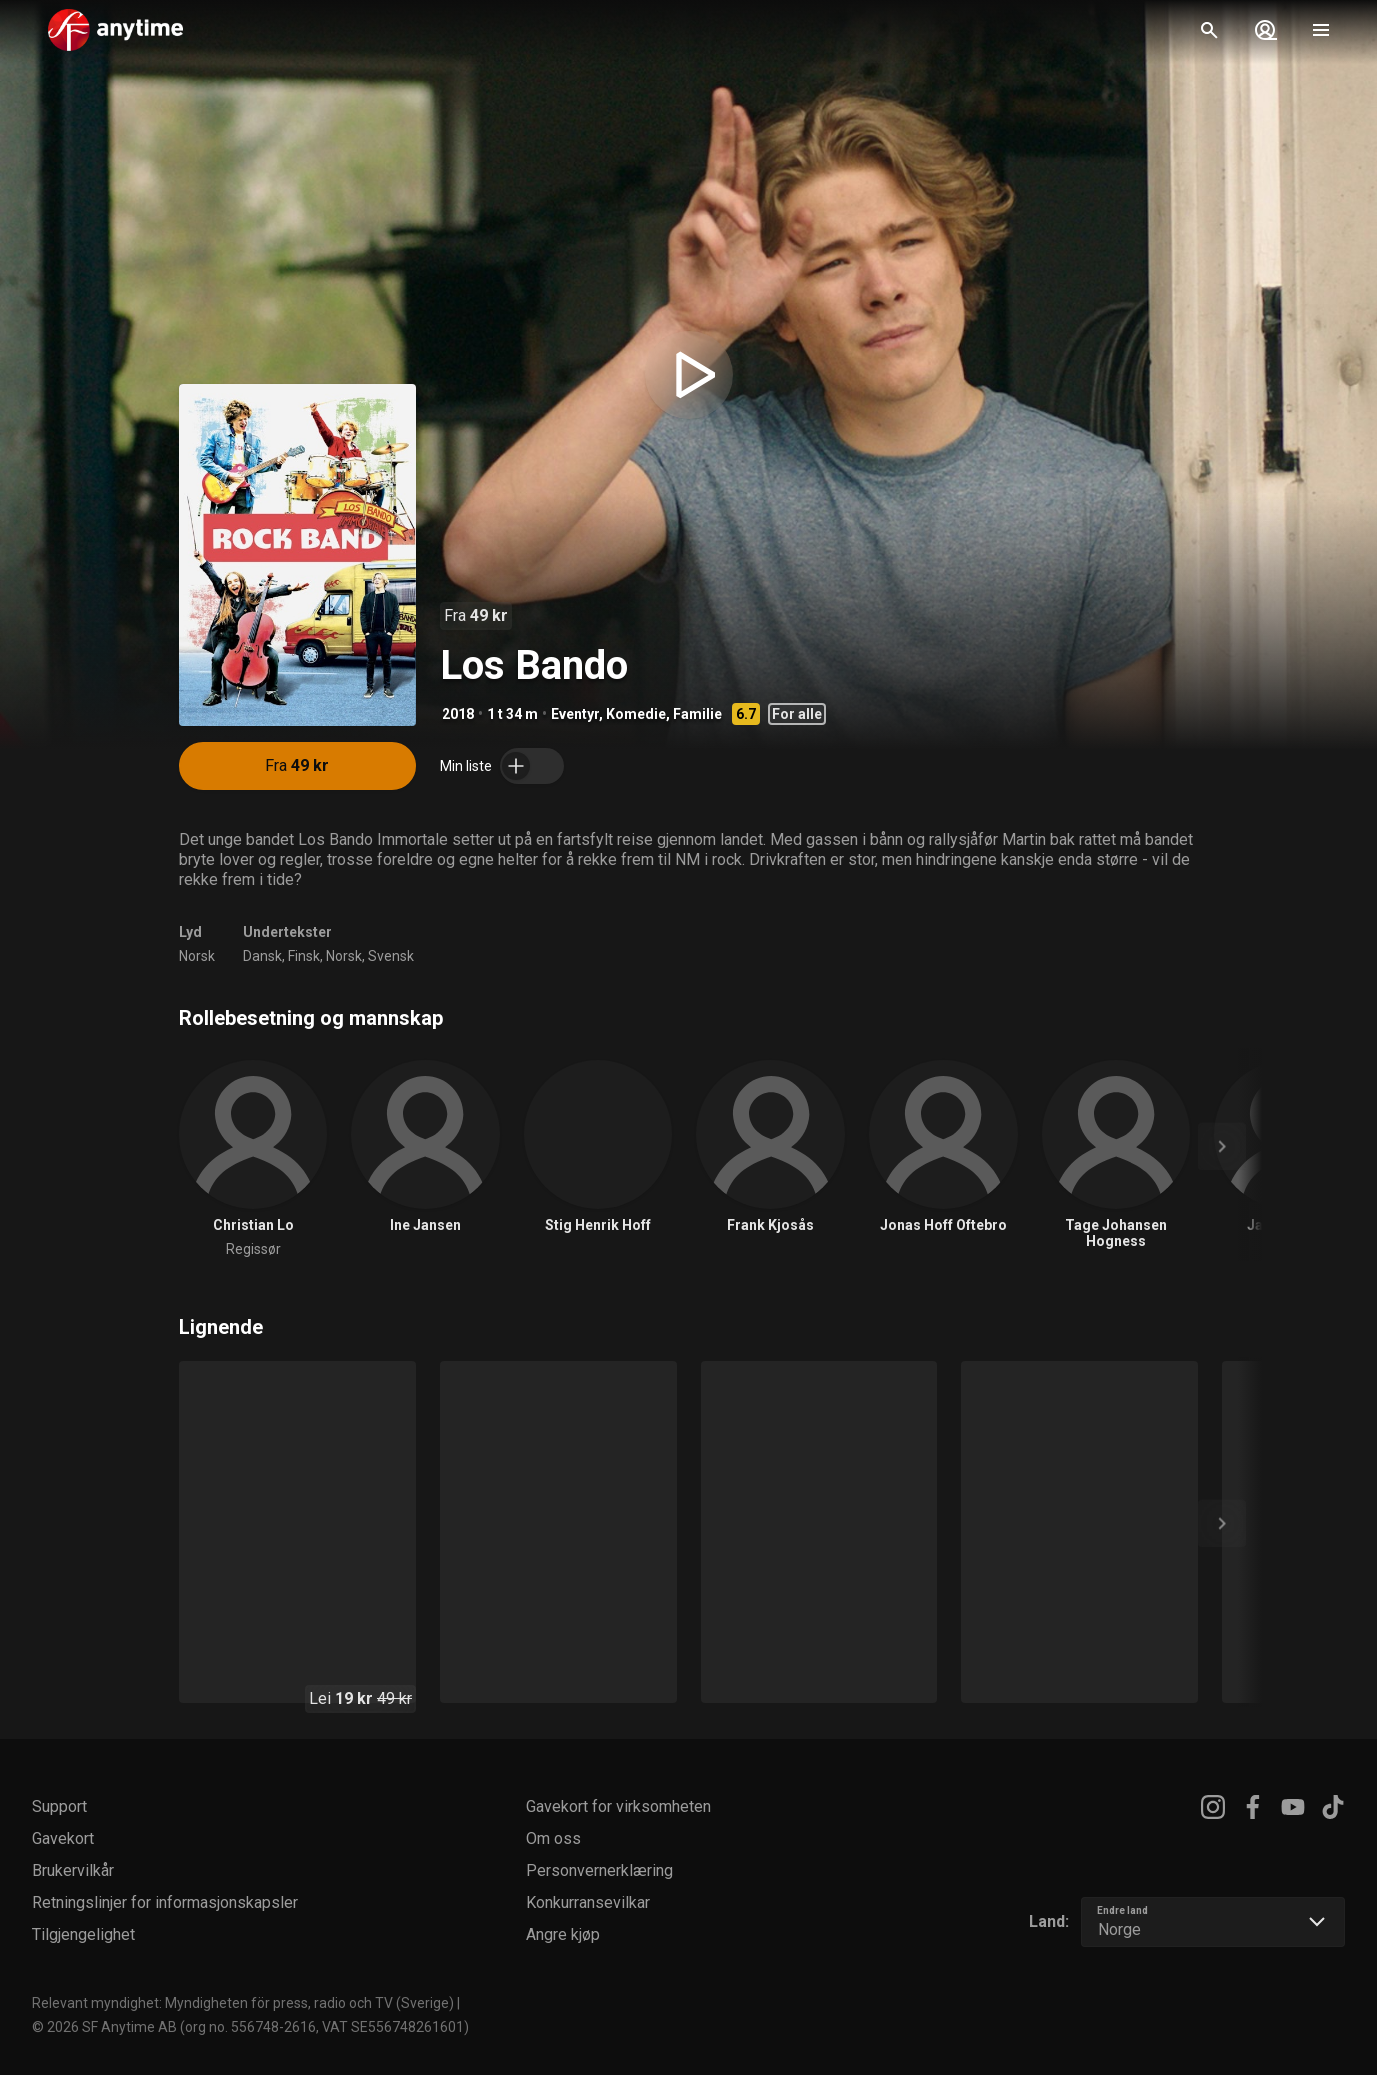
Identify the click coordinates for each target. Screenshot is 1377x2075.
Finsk (304, 956)
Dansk (262, 956)
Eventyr (575, 714)
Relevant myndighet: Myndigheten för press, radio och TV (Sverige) (243, 2003)
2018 (458, 714)
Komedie (636, 714)
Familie (697, 714)
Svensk (391, 956)
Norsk (197, 956)
